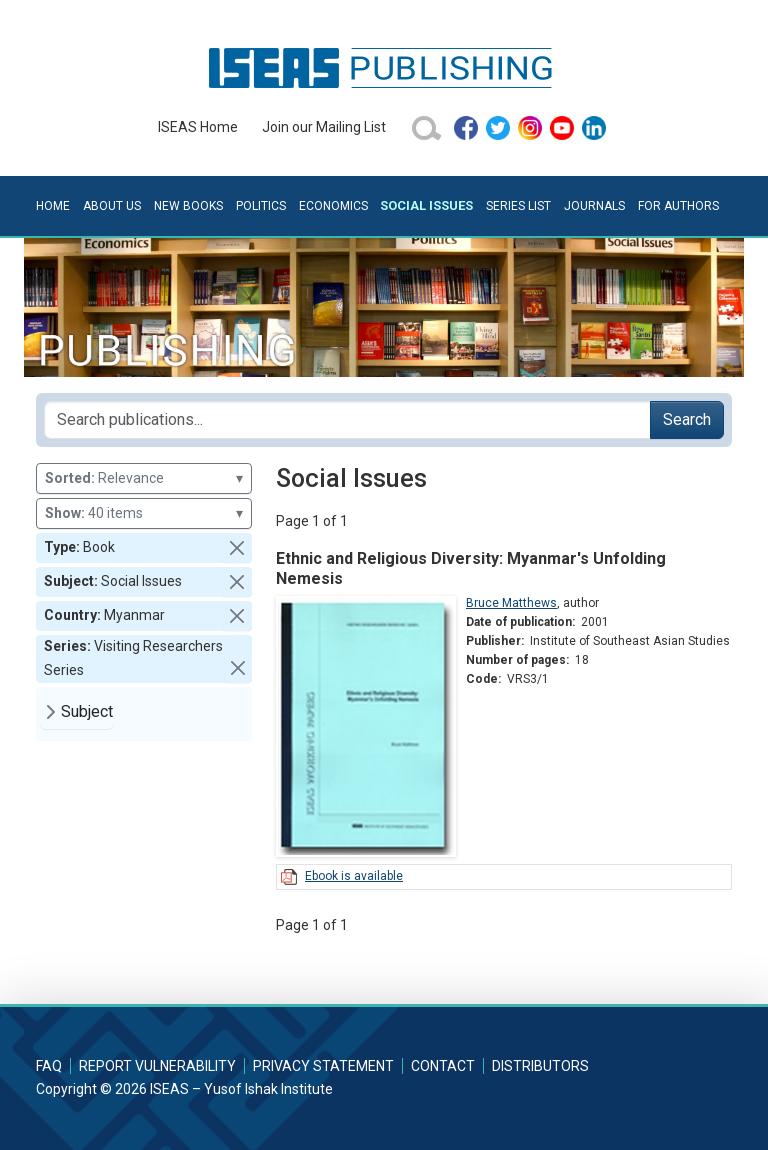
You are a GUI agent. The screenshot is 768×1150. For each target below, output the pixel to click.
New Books (188, 206)
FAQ (49, 1066)
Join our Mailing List (324, 127)
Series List (518, 206)
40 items (144, 513)
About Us (112, 206)
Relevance (144, 478)
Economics (333, 206)
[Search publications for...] (347, 420)
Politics (261, 206)
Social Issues (426, 205)
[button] (237, 548)
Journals (594, 206)
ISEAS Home (198, 127)
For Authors (678, 206)
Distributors (540, 1066)
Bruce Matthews (511, 603)
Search (687, 419)
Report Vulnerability (157, 1066)
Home (53, 206)
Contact (443, 1066)
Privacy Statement (323, 1066)
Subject (87, 711)
